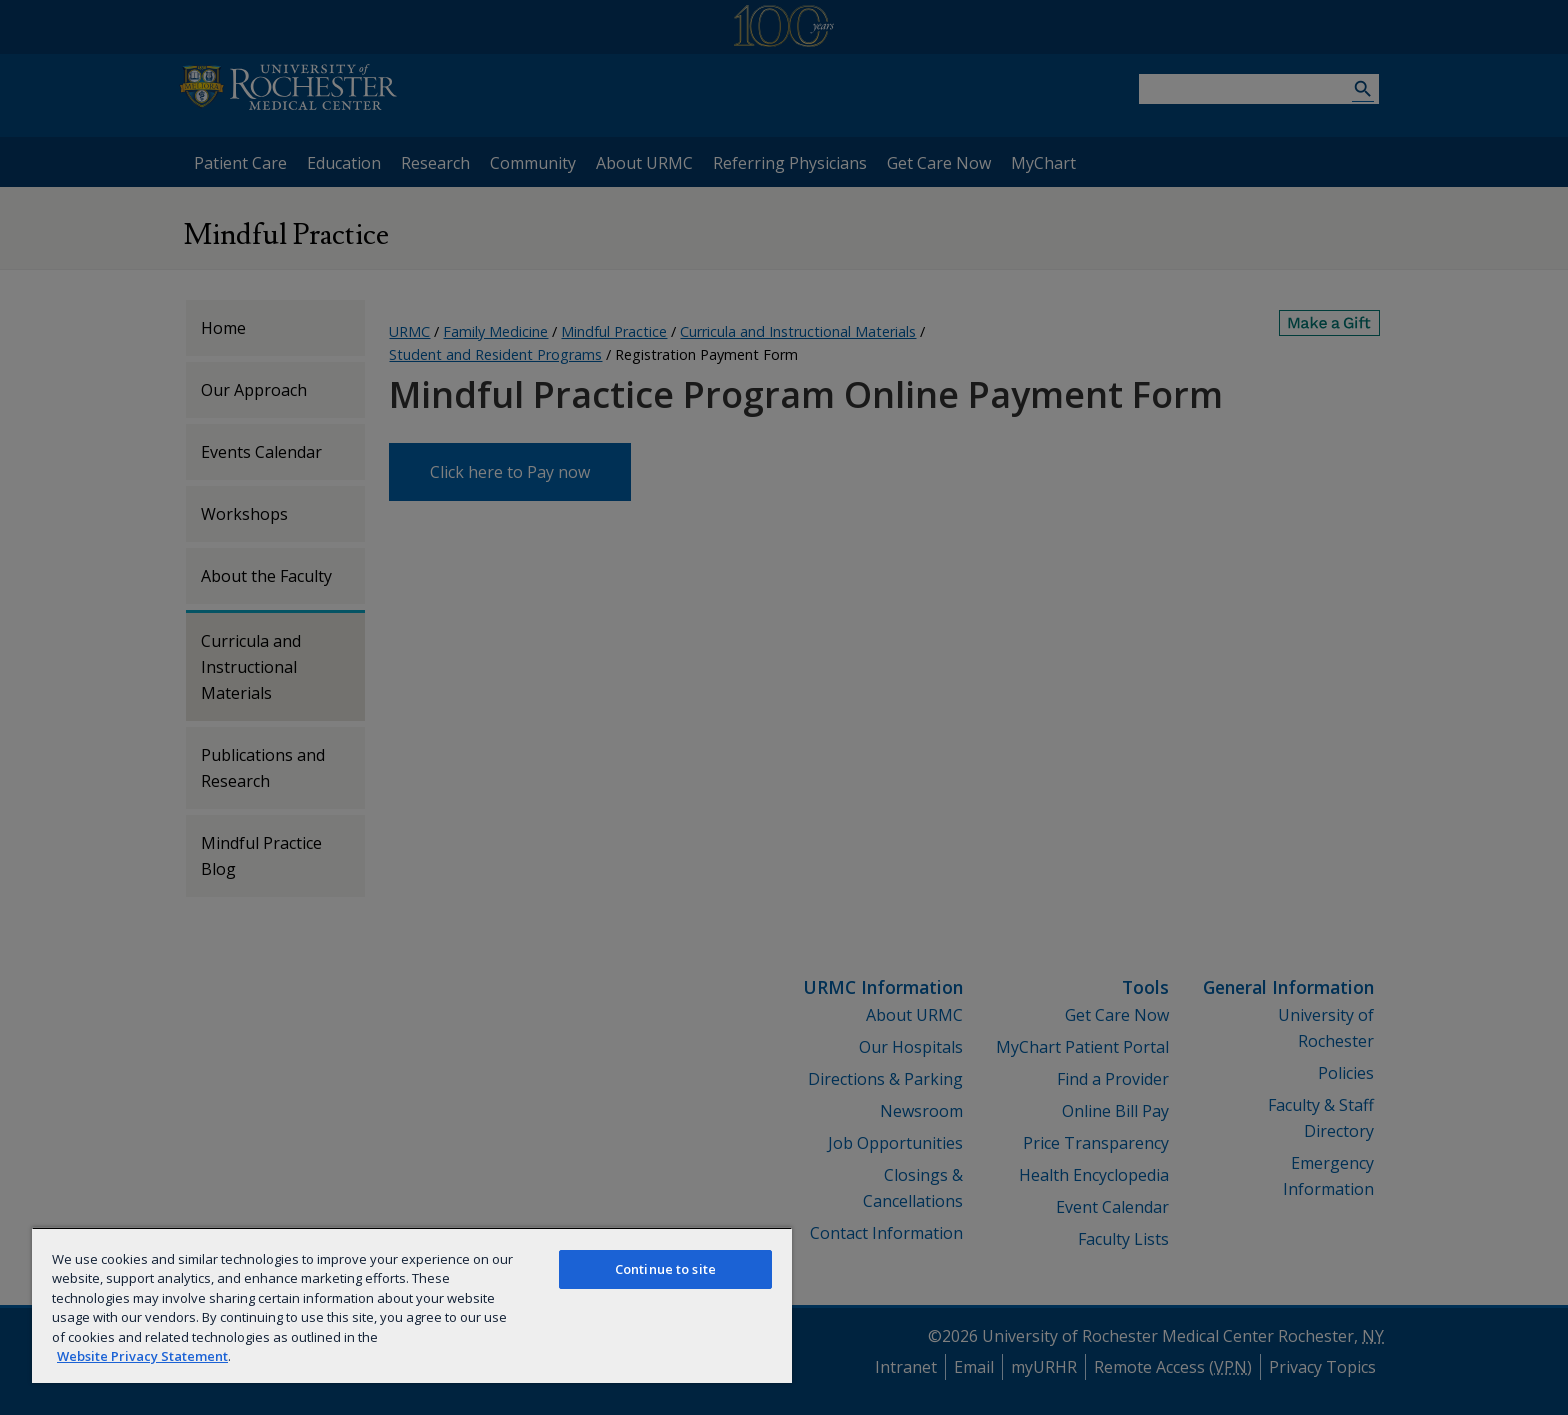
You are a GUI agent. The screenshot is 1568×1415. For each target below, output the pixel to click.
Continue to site (665, 1269)
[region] (412, 1305)
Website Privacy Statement (142, 1356)
